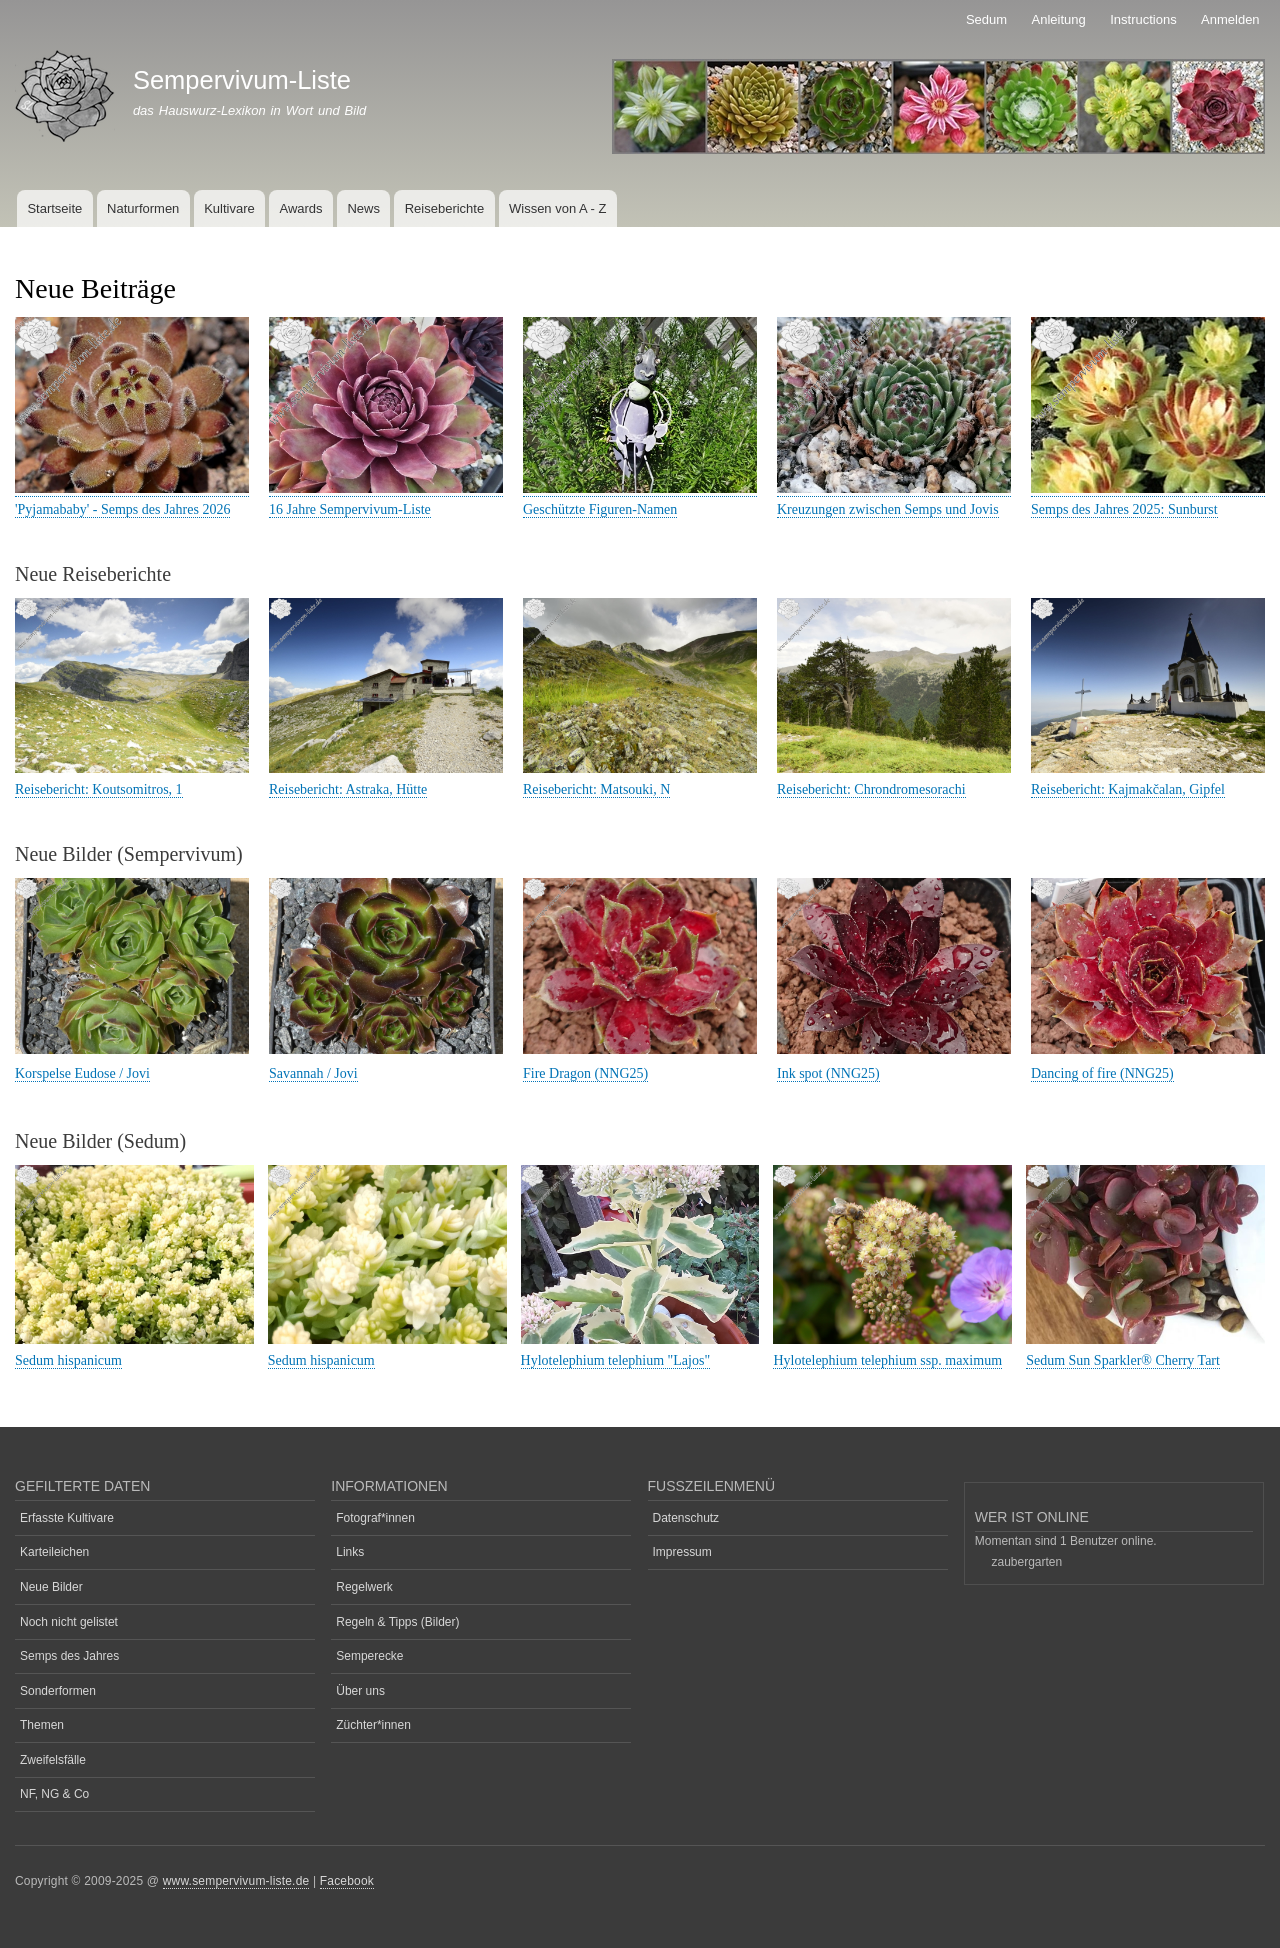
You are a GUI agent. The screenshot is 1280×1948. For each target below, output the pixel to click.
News (363, 208)
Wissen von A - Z (558, 208)
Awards (300, 208)
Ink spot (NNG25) (828, 1073)
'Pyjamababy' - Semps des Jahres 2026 (122, 509)
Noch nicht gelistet (69, 1622)
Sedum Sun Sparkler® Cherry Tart (1123, 1360)
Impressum (682, 1552)
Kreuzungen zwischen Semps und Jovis (888, 509)
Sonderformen (58, 1691)
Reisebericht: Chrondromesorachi (871, 789)
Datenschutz (686, 1518)
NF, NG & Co (54, 1794)
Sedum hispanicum (68, 1360)
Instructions (1143, 19)
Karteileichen (54, 1552)
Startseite (54, 208)
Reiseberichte (445, 208)
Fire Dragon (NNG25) (585, 1073)
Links (350, 1552)
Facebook (347, 1881)
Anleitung (1059, 19)
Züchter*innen (373, 1725)
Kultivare (229, 208)
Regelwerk (364, 1587)
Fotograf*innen (375, 1518)
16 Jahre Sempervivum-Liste (350, 509)
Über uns (360, 1691)
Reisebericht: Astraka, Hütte (348, 789)
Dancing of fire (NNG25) (1102, 1073)
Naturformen (143, 208)
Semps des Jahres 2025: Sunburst (1124, 509)
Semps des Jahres (69, 1656)
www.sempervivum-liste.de (236, 1881)
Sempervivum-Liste (242, 80)
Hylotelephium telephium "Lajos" (616, 1360)
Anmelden (1230, 19)
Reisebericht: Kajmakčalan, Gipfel (1128, 789)
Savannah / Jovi (313, 1073)
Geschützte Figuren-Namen (600, 509)
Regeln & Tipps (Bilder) (397, 1622)
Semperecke (369, 1656)
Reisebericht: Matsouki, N (596, 789)
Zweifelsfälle (53, 1760)
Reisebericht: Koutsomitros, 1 (99, 789)
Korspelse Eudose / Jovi (82, 1073)
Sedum (986, 19)
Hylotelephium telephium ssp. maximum (887, 1360)
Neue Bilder (51, 1587)
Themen (42, 1725)
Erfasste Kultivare (67, 1518)
